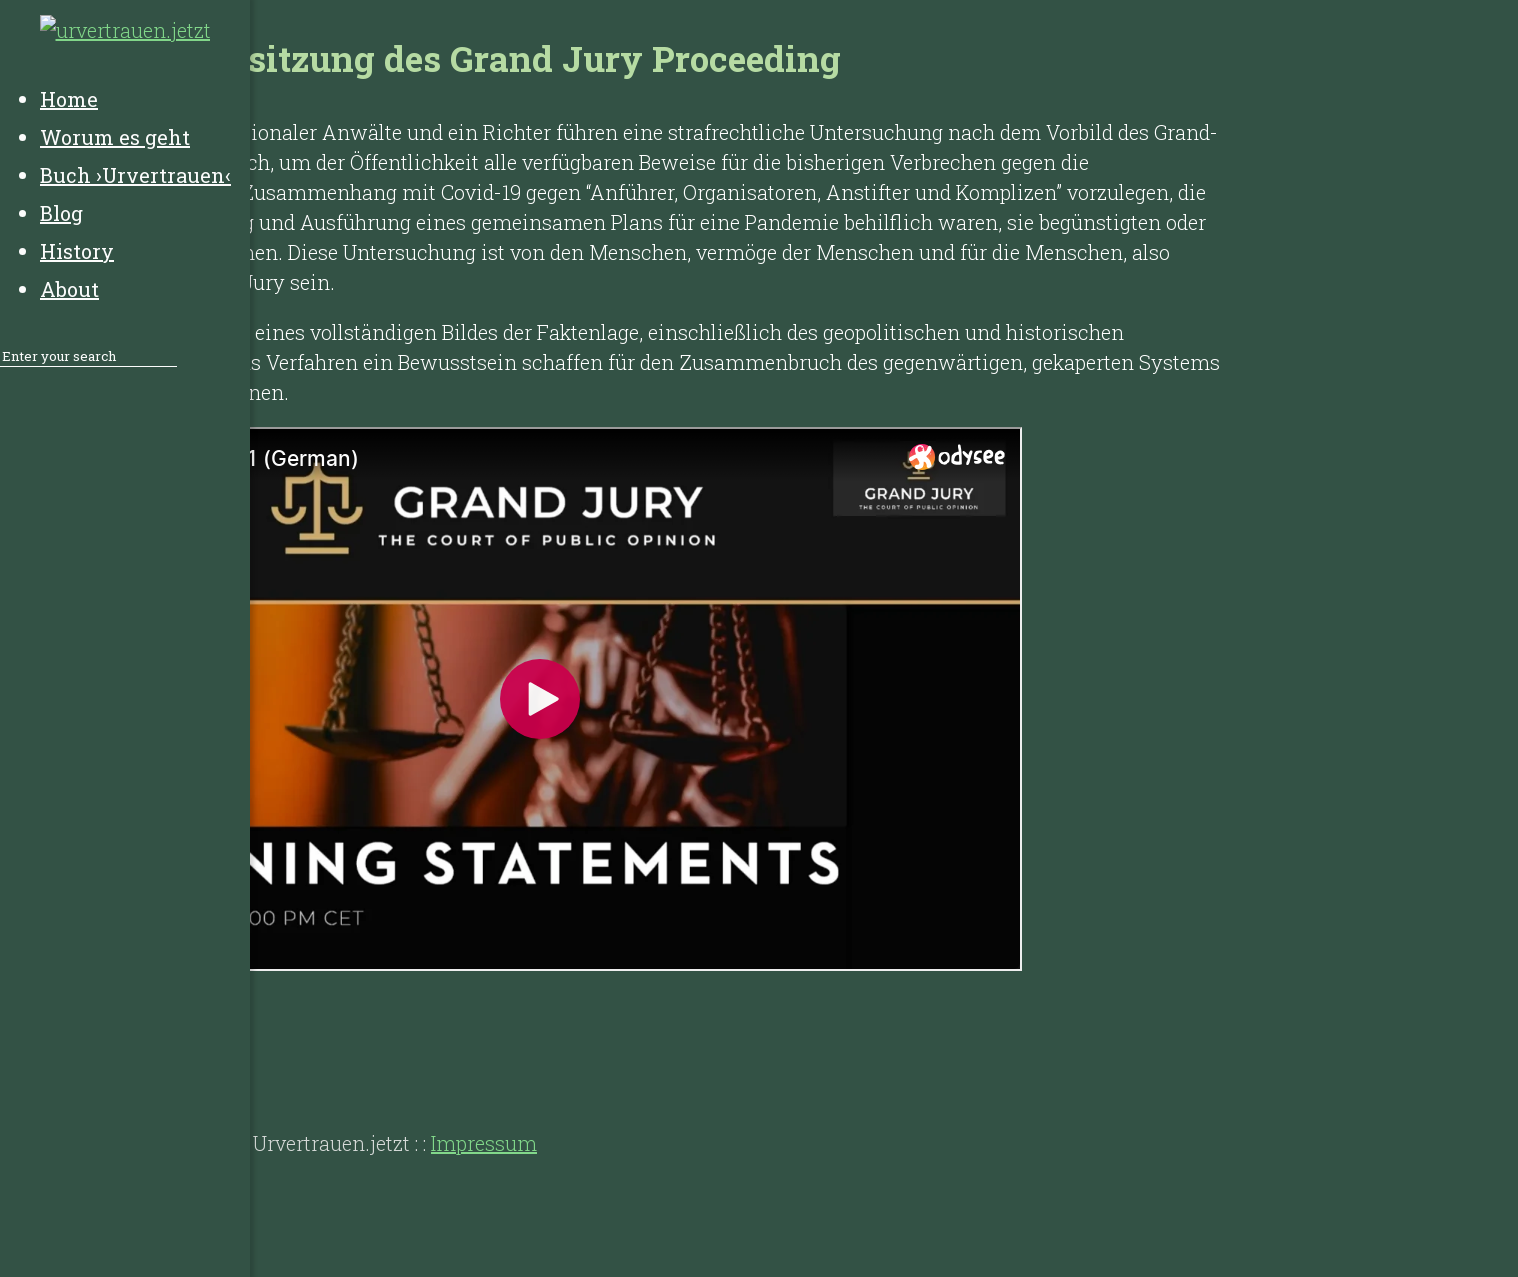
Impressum (484, 1143)
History (199, 1063)
